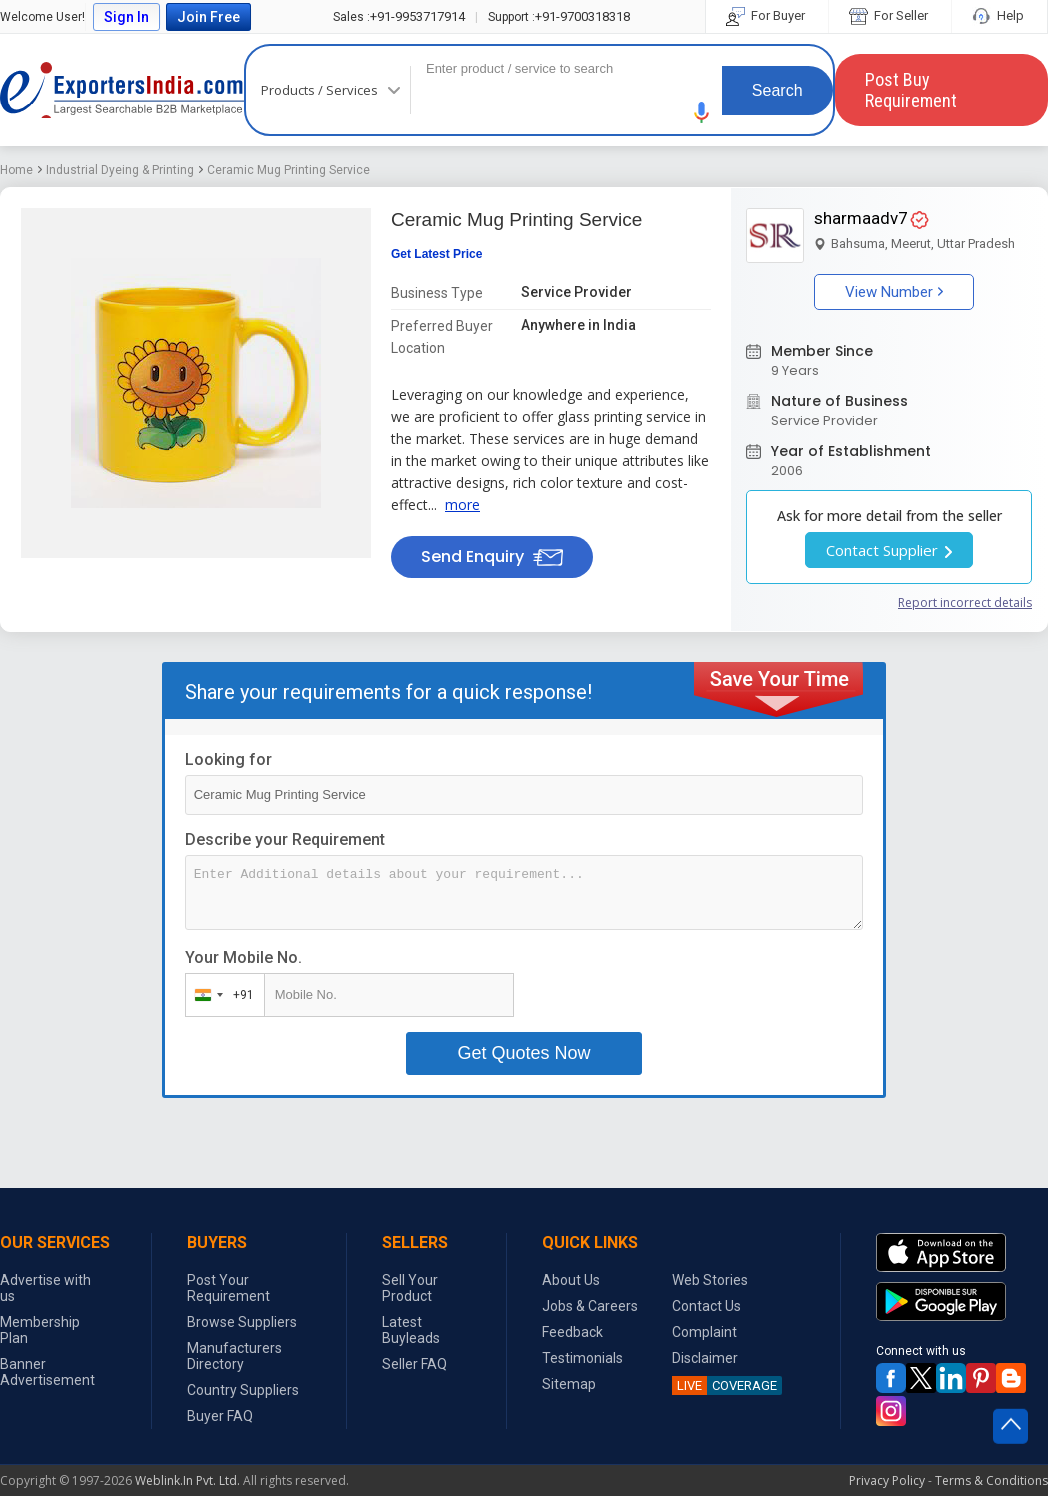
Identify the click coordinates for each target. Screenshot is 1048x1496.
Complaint (704, 1332)
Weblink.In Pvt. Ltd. (187, 1480)
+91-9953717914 (399, 16)
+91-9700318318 (559, 16)
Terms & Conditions (991, 1480)
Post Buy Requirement (911, 90)
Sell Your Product (410, 1288)
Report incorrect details (965, 602)
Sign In (126, 17)
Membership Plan (40, 1330)
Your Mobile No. (243, 957)
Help (999, 15)
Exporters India (122, 90)
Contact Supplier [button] (889, 550)
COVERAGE (724, 1385)
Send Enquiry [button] (492, 556)
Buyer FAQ (220, 1416)
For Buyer (767, 15)
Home (16, 170)
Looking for (228, 759)
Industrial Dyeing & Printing (120, 170)
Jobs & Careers (590, 1306)
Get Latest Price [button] (436, 254)
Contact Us (706, 1306)
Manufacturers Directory (234, 1356)
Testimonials (582, 1358)
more (462, 504)
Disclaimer (705, 1358)
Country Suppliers (243, 1390)
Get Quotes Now (523, 1053)
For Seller (890, 15)
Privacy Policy (887, 1480)
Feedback (572, 1332)
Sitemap (569, 1384)
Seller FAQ (414, 1364)
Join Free (208, 17)
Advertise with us (45, 1288)
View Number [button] (894, 292)
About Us (571, 1280)
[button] (702, 112)
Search (777, 90)
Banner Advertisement (47, 1372)
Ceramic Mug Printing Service (288, 170)
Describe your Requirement (285, 839)
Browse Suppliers (242, 1322)
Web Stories (710, 1280)
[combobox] (220, 995)
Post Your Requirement (228, 1288)
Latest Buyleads (411, 1330)
